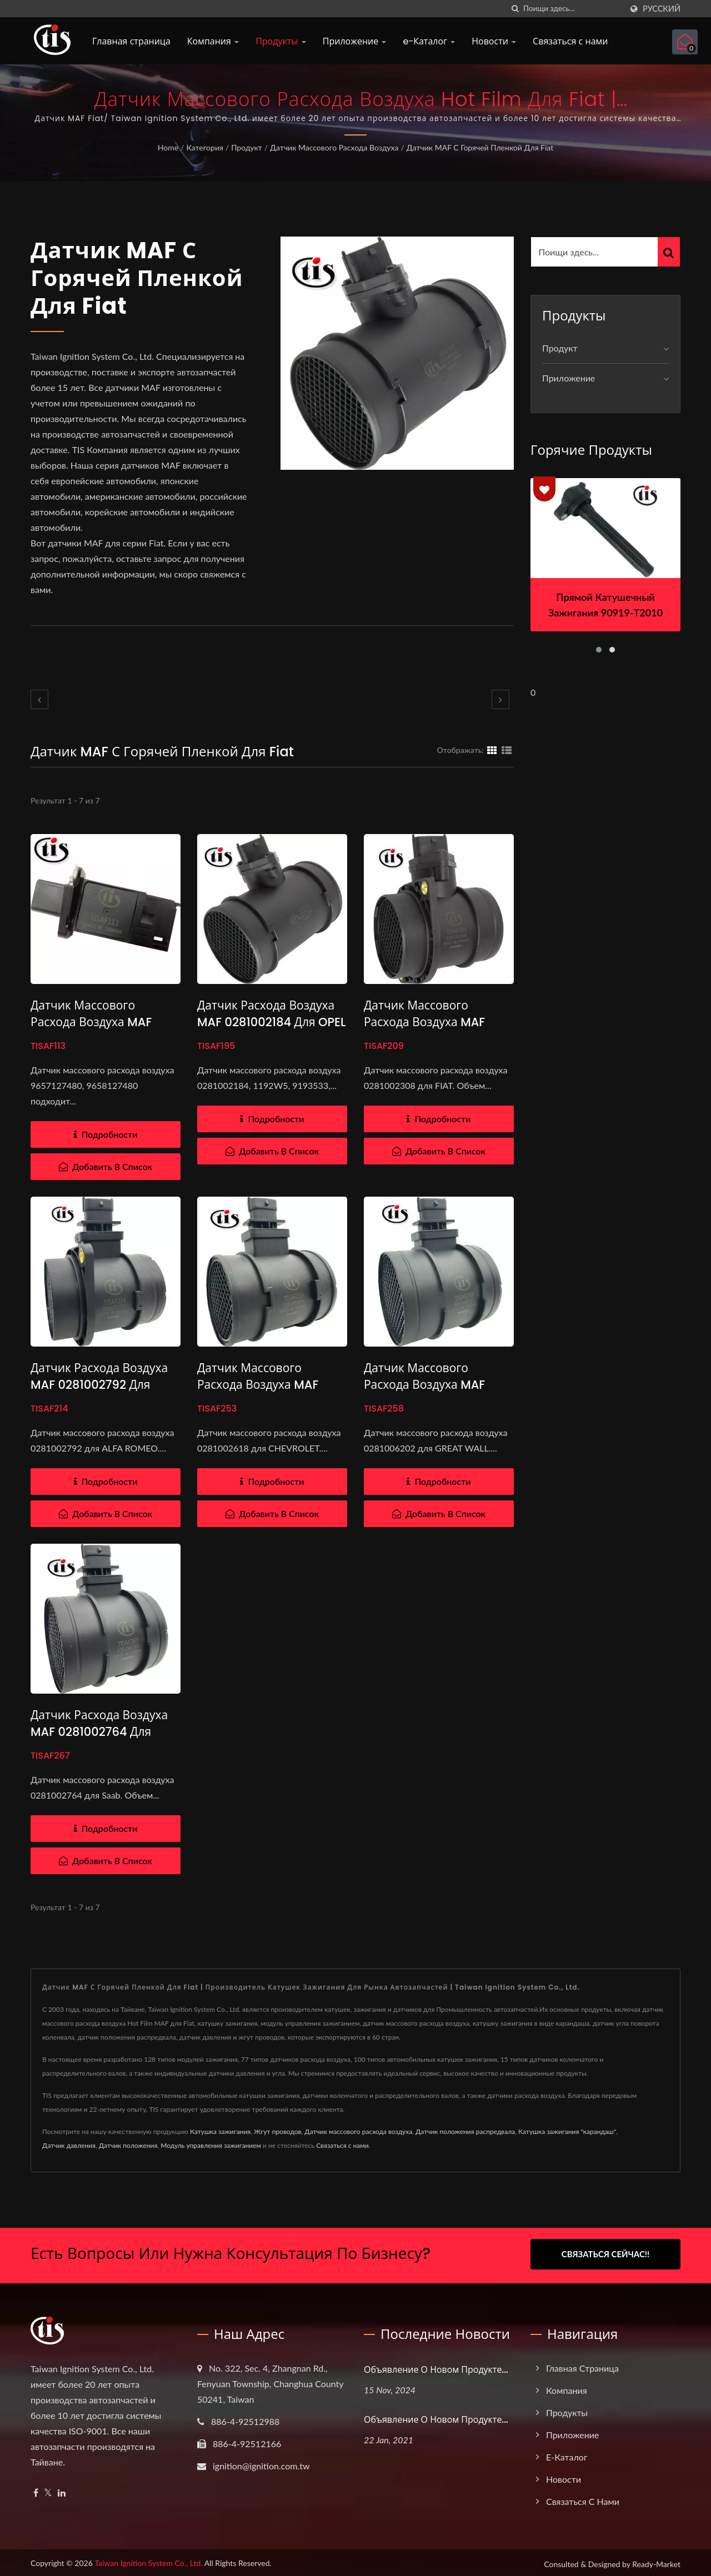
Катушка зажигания (220, 2131)
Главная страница (131, 41)
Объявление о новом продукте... (436, 2367)
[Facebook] (35, 2490)
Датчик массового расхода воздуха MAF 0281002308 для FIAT (424, 1022)
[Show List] (506, 749)
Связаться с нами (570, 41)
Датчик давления (69, 2145)
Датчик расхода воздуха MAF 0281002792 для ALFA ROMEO (99, 1384)
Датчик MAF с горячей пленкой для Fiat (480, 147)
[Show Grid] (492, 749)
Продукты (281, 41)
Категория (204, 147)
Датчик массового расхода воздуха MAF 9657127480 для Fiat (91, 1022)
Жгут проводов (278, 2131)
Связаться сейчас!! (606, 2254)
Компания (213, 41)
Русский (661, 8)
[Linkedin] (62, 2490)
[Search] (572, 8)
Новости (494, 41)
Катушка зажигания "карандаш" (567, 2131)
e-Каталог (429, 41)
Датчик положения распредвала (465, 2131)
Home (168, 147)
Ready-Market (656, 2561)
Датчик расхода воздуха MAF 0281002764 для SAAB (99, 1731)
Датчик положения (128, 2145)
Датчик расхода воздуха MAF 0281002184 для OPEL (271, 1013)
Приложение (355, 41)
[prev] (39, 699)
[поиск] (515, 8)
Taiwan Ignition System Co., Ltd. (148, 2560)
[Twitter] (48, 2490)
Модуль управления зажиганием (211, 2145)
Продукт (246, 147)
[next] (500, 699)
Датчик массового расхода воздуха (334, 147)
